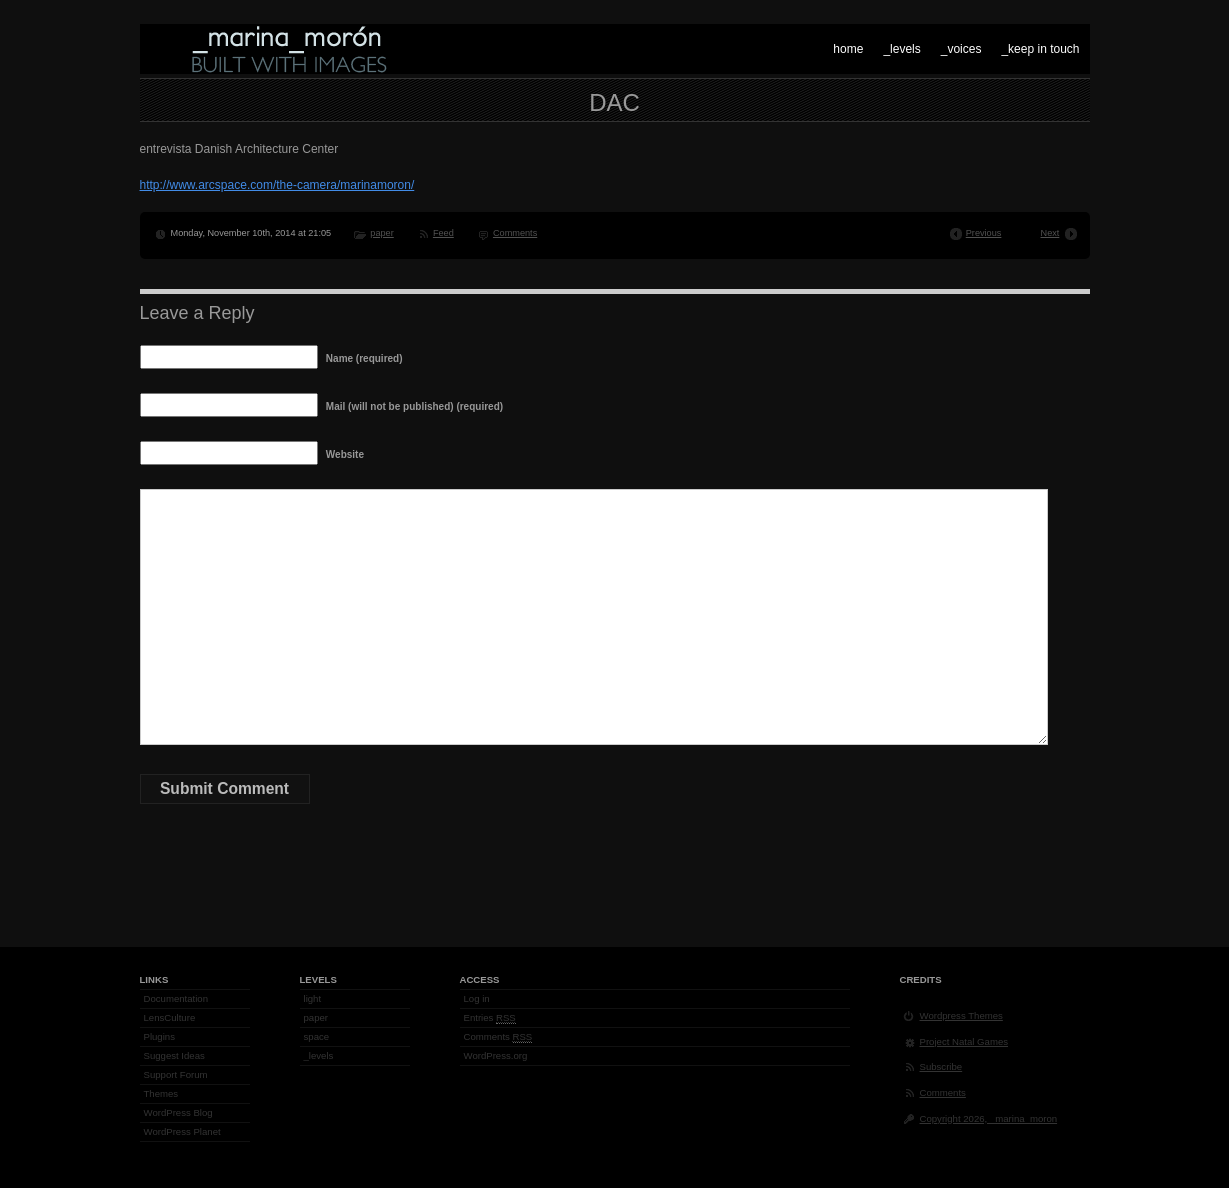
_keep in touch (1040, 49)
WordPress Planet (182, 1131)
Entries (490, 1018)
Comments (515, 233)
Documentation (176, 998)
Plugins (159, 1036)
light (313, 998)
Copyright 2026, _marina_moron (989, 1118)
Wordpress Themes (961, 1015)
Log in (477, 998)
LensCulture (170, 1017)
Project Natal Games (964, 1041)
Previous (984, 233)
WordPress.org (496, 1055)
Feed (443, 233)
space (317, 1036)
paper (381, 233)
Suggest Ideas (174, 1055)
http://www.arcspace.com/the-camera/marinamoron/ (277, 185)
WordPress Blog (178, 1112)
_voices (961, 49)
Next (1050, 233)
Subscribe (941, 1066)
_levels (901, 49)
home (848, 49)
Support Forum (176, 1074)
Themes (161, 1093)
